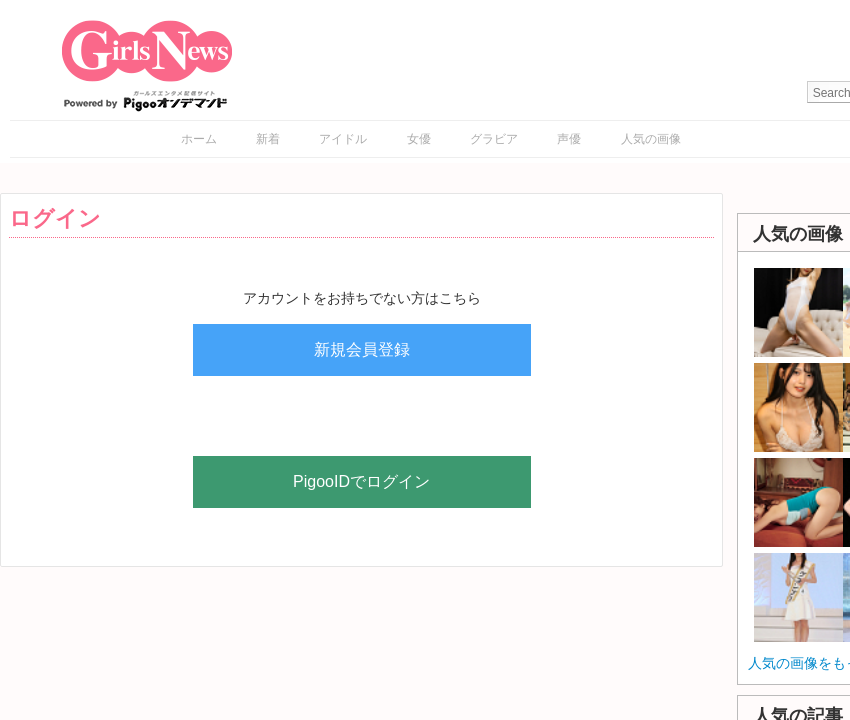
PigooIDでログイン (361, 481)
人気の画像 (651, 139)
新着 (268, 139)
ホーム (199, 139)
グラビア (494, 139)
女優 (419, 139)
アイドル (343, 139)
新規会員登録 (362, 349)
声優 (569, 139)
